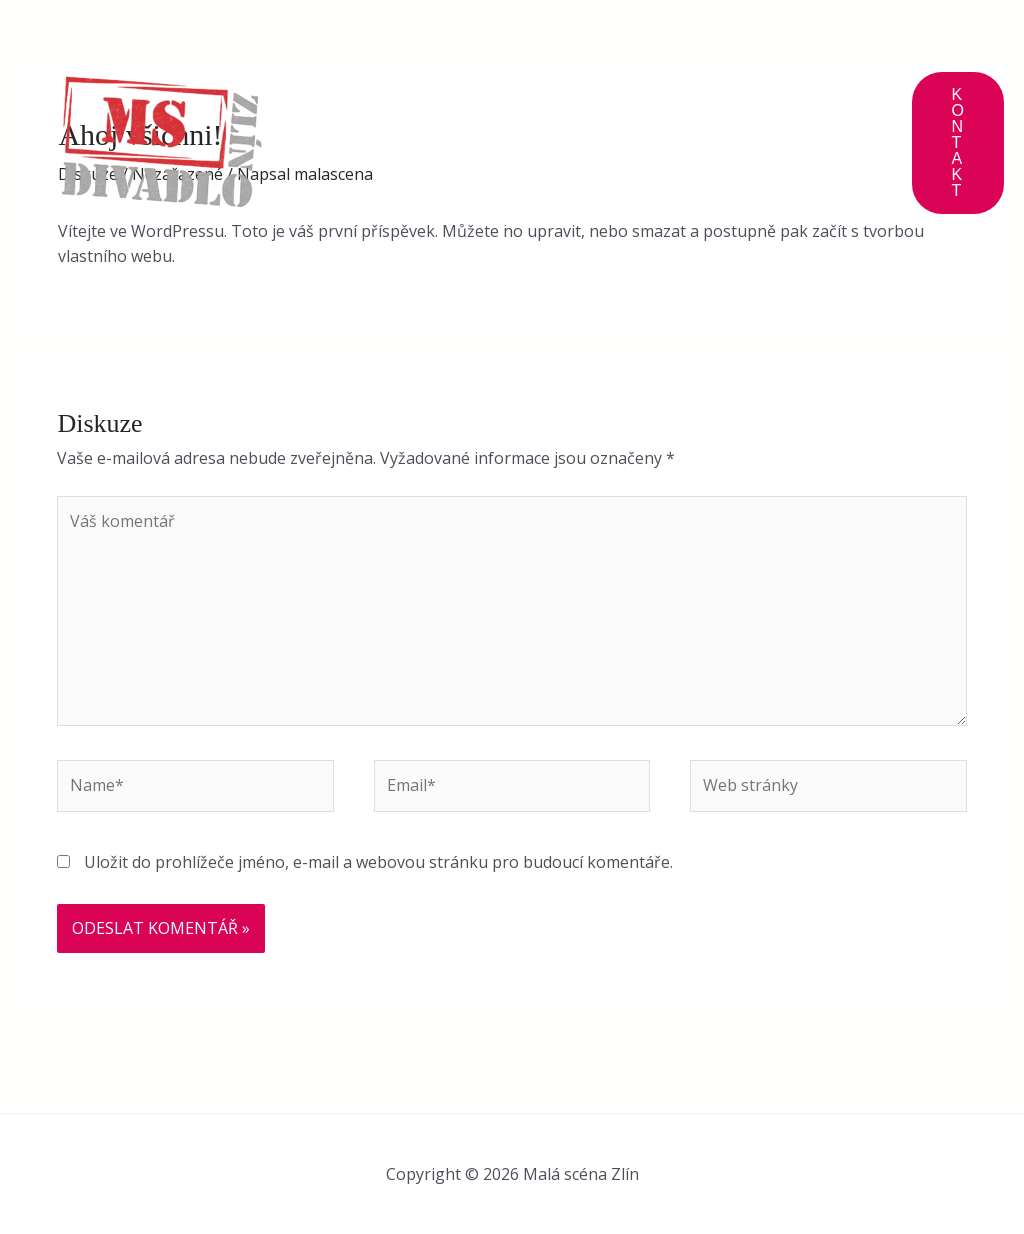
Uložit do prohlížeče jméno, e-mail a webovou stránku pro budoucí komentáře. (378, 862)
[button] (958, 143)
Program (554, 71)
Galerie (692, 71)
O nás (422, 71)
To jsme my (452, 214)
